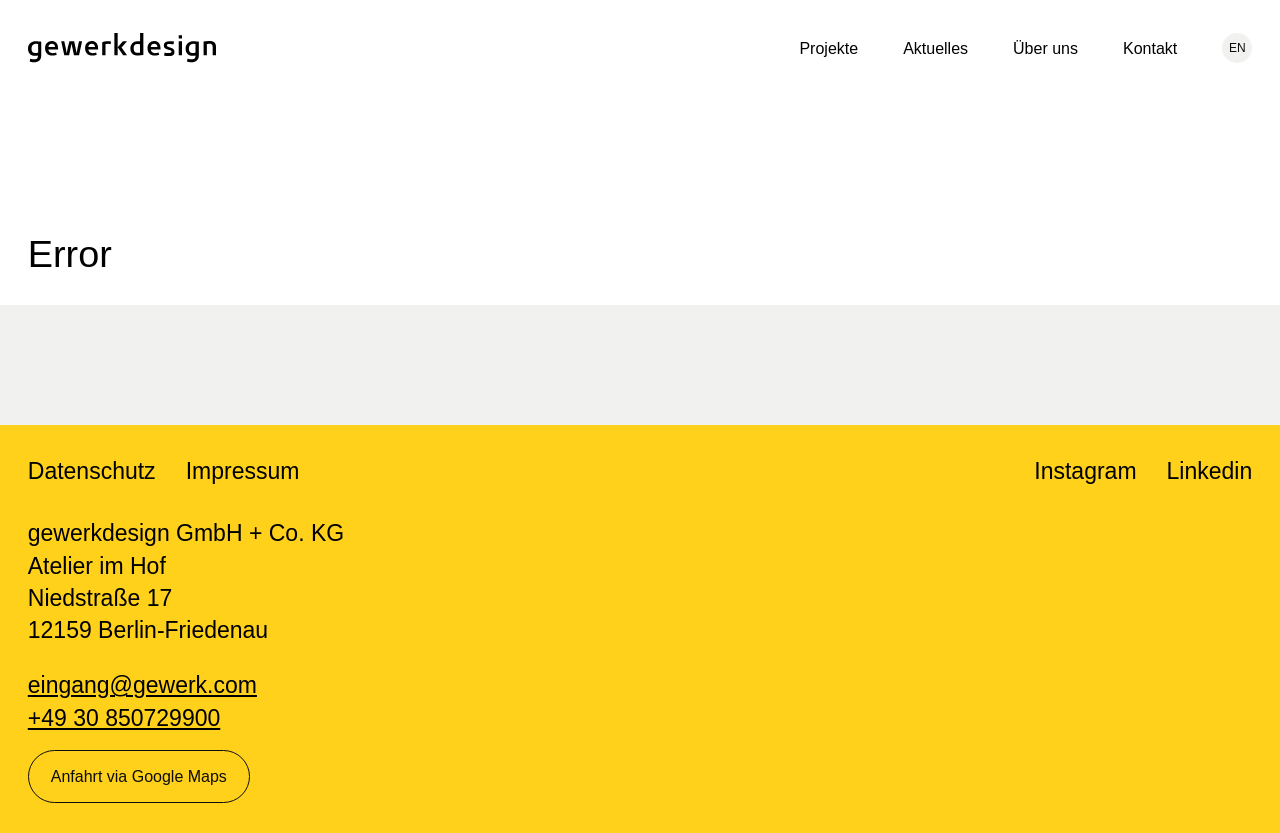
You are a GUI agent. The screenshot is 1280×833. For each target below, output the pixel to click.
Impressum (243, 471)
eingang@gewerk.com (142, 685)
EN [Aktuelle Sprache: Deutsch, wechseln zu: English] (1237, 48)
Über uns (1045, 48)
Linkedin (1210, 471)
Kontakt (1150, 48)
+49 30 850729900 (124, 718)
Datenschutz (92, 471)
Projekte (828, 48)
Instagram (1085, 471)
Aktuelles (935, 48)
